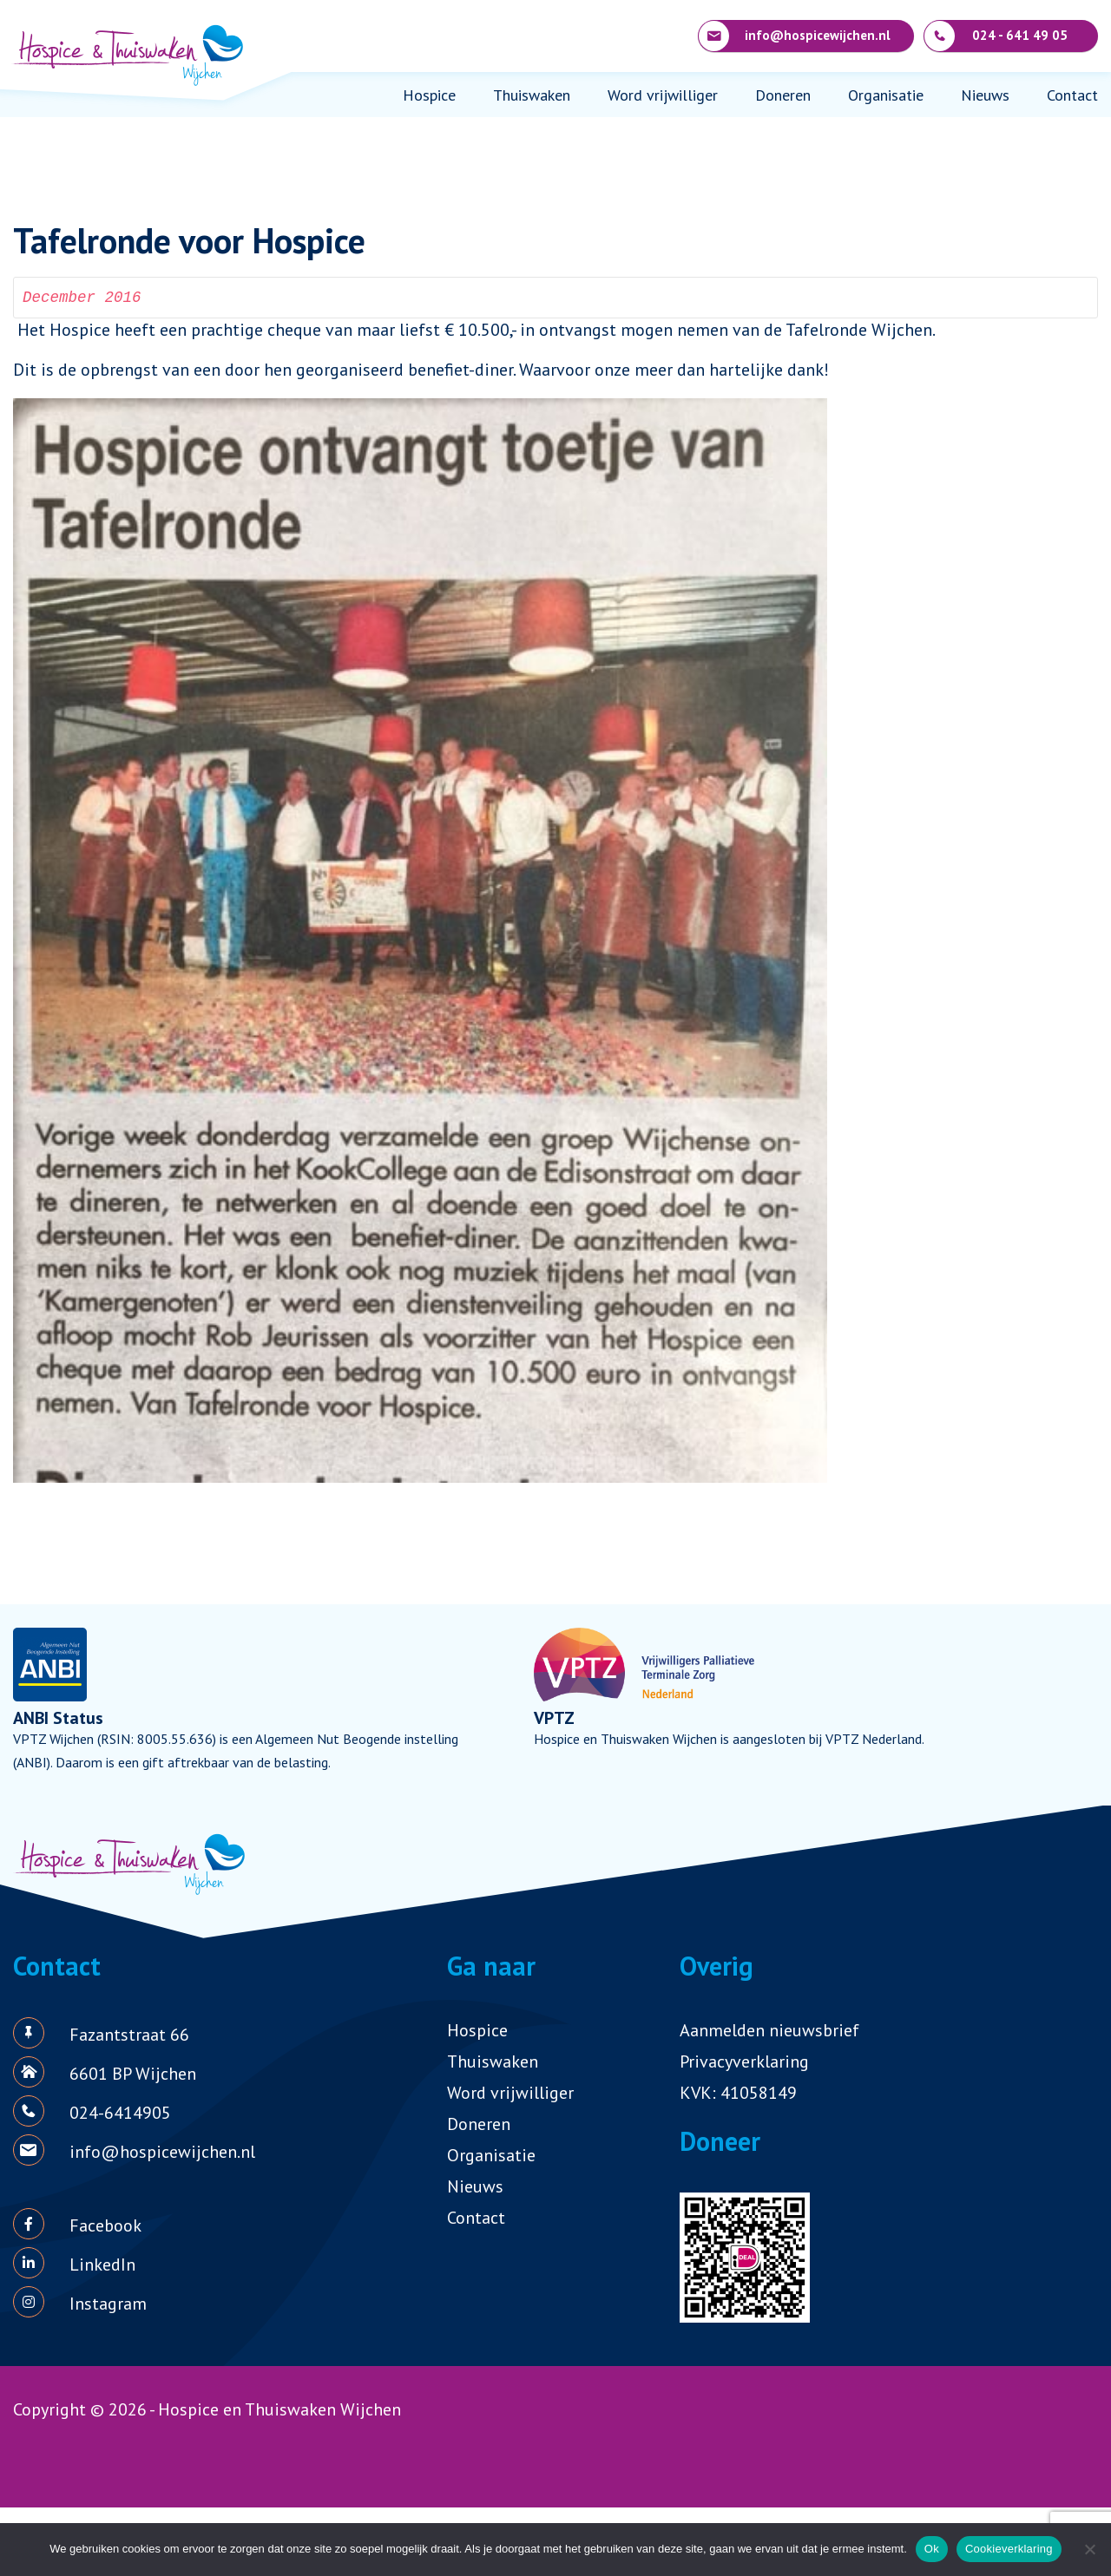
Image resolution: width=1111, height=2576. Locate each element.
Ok (931, 2548)
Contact (1072, 95)
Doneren (783, 95)
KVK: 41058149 (738, 2092)
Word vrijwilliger (663, 95)
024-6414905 (120, 2112)
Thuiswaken (531, 95)
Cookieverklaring (1009, 2548)
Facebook (105, 2225)
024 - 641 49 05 (996, 36)
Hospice (429, 95)
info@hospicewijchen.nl (795, 36)
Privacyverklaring (744, 2061)
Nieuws (985, 95)
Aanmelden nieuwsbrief (769, 2030)
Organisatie (886, 95)
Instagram (108, 2303)
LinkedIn (102, 2264)
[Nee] (1089, 2549)
